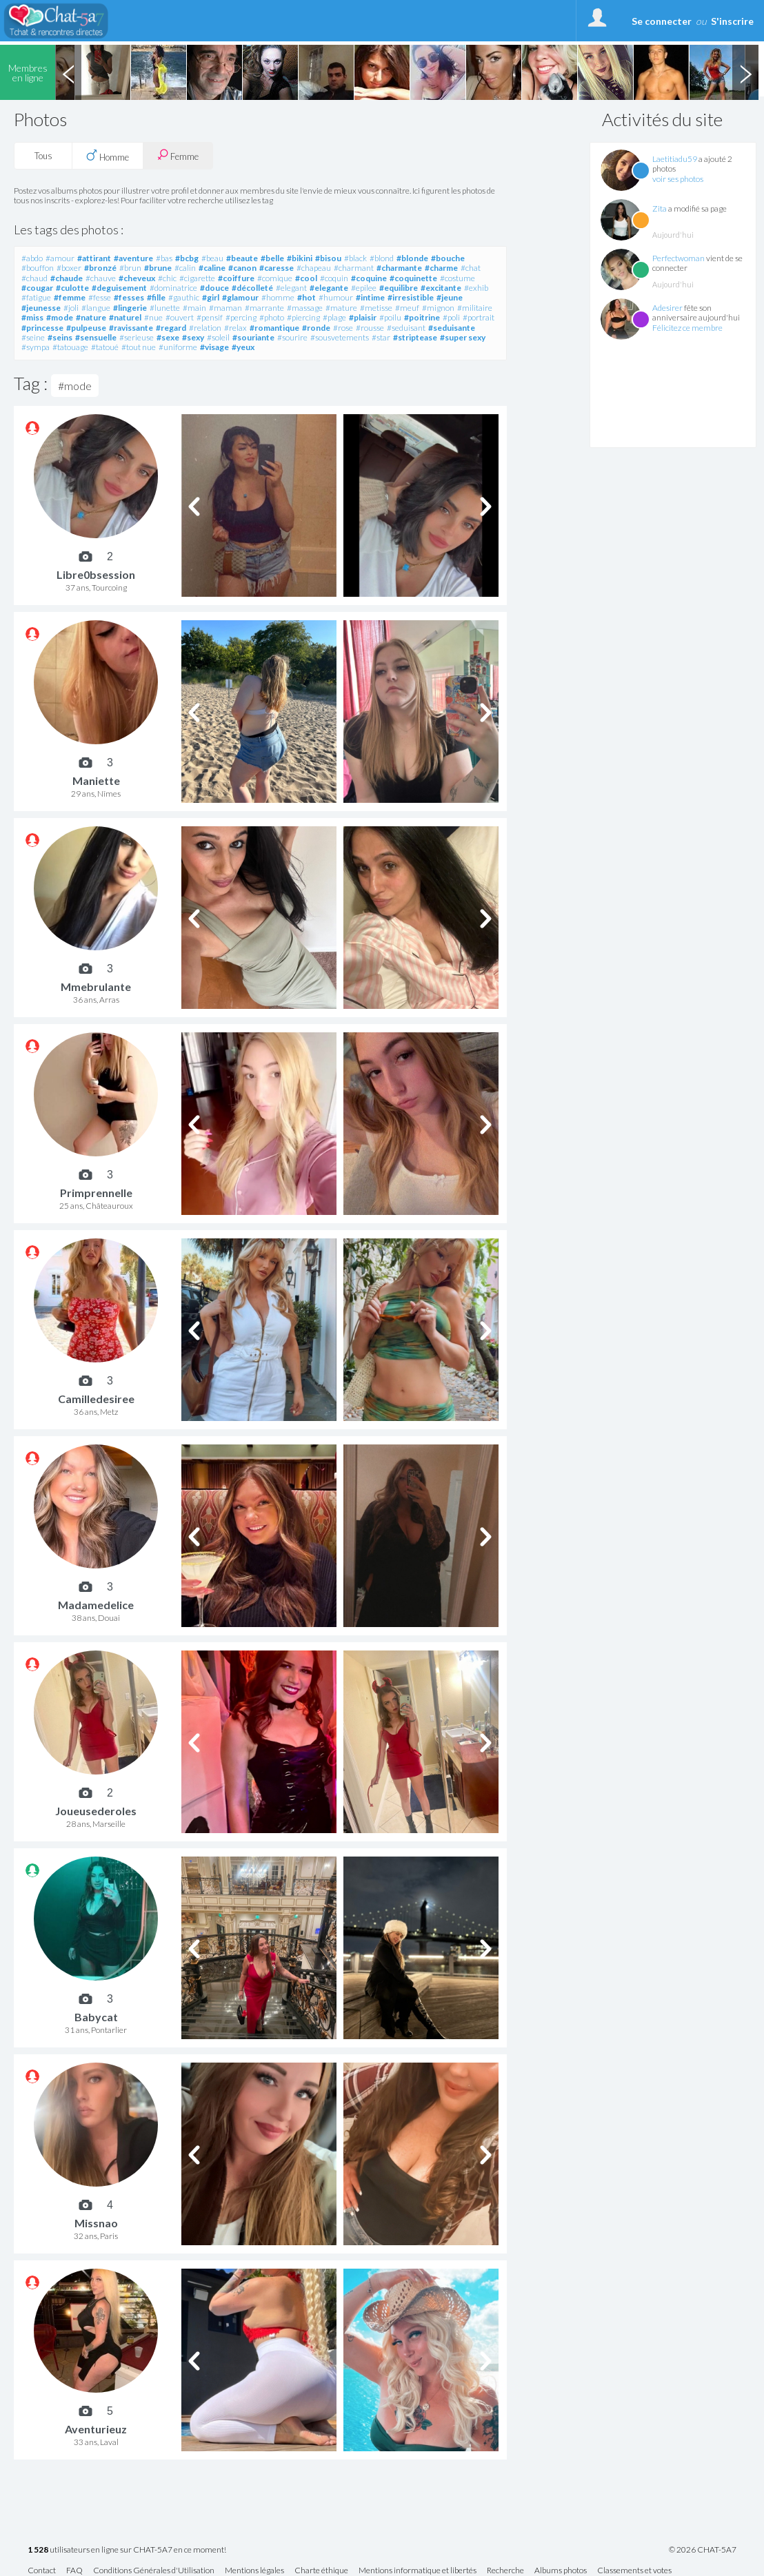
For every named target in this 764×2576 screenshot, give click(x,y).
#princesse (42, 328)
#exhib (476, 288)
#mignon (438, 308)
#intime (370, 297)
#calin (185, 268)
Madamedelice (96, 1604)
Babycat (96, 2016)
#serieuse (136, 337)
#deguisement (119, 288)
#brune (158, 268)
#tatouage (70, 347)
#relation (205, 328)
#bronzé (100, 268)
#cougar (37, 288)
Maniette (96, 780)
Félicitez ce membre (687, 328)
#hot (306, 297)
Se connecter (662, 21)
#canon (242, 268)
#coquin (334, 278)
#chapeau (313, 268)
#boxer (69, 268)
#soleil (218, 337)
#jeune (449, 297)
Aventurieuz (96, 2428)
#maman (225, 308)
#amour (60, 258)
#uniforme (178, 347)
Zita (659, 208)
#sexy (193, 337)
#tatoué (105, 347)
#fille (156, 297)
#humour (336, 297)
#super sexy (462, 337)
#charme (441, 268)
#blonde (412, 258)
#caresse (276, 268)
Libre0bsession (96, 574)
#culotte (72, 288)
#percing (241, 317)
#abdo (32, 258)
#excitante (441, 288)
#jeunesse (41, 308)
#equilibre (398, 288)
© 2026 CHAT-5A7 (702, 2550)
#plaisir (362, 317)
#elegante (329, 288)
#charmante (399, 268)
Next (745, 72)
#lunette (165, 308)
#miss (32, 317)
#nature (91, 317)
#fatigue (36, 297)
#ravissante (131, 328)
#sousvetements (339, 337)
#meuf (407, 308)
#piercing (303, 317)
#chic (167, 278)
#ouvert (179, 317)
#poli (451, 317)
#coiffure (236, 278)
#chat (471, 268)
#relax (235, 328)
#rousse (370, 328)
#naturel (125, 317)
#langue (95, 308)
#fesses (129, 297)
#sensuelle (96, 337)
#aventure (133, 258)
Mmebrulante (96, 986)
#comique (274, 278)
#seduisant (406, 328)
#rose (343, 328)
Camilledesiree (96, 1398)
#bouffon (37, 268)
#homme (277, 297)
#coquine (369, 278)
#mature (341, 308)
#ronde (316, 328)
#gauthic (183, 297)
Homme (107, 156)
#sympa (35, 347)
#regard (171, 328)
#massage (305, 308)
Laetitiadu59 (674, 159)
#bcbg (187, 258)
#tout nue (138, 347)
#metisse (376, 308)
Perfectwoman (678, 258)
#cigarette (197, 278)
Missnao (96, 2222)
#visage (214, 347)
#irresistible (411, 297)
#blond (382, 258)
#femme (70, 297)
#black (355, 258)
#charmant (354, 268)
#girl (210, 297)
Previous (68, 72)
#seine (33, 337)
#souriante (253, 337)
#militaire (474, 308)
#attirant (94, 258)
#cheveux (137, 278)
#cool (306, 278)
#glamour (240, 297)
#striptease (415, 337)
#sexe (168, 337)
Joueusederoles (96, 1810)
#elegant (291, 288)
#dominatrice (173, 288)
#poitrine (422, 317)
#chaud (34, 278)
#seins (60, 337)
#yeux (243, 347)
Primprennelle (96, 1192)
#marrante (264, 308)
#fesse (99, 297)
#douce (214, 288)
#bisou (328, 258)
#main (194, 308)
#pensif (210, 317)
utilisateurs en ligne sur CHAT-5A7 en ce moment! (127, 2550)
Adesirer (667, 308)
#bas (164, 258)
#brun (130, 268)
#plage (334, 317)
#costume (457, 278)
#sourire (292, 337)
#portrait (478, 317)
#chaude (66, 278)
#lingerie (130, 308)
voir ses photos (677, 179)
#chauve (101, 278)
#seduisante (451, 328)
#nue (153, 317)
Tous (43, 155)
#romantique (274, 328)
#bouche (448, 258)
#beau (212, 258)
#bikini (299, 258)
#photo (271, 317)
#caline (212, 268)
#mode (59, 317)
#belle (272, 258)
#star (381, 337)
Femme (178, 155)
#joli (71, 308)
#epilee (363, 288)
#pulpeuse (86, 328)
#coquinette (413, 278)
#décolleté (252, 288)
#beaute (242, 258)
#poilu (390, 317)
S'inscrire (732, 21)
